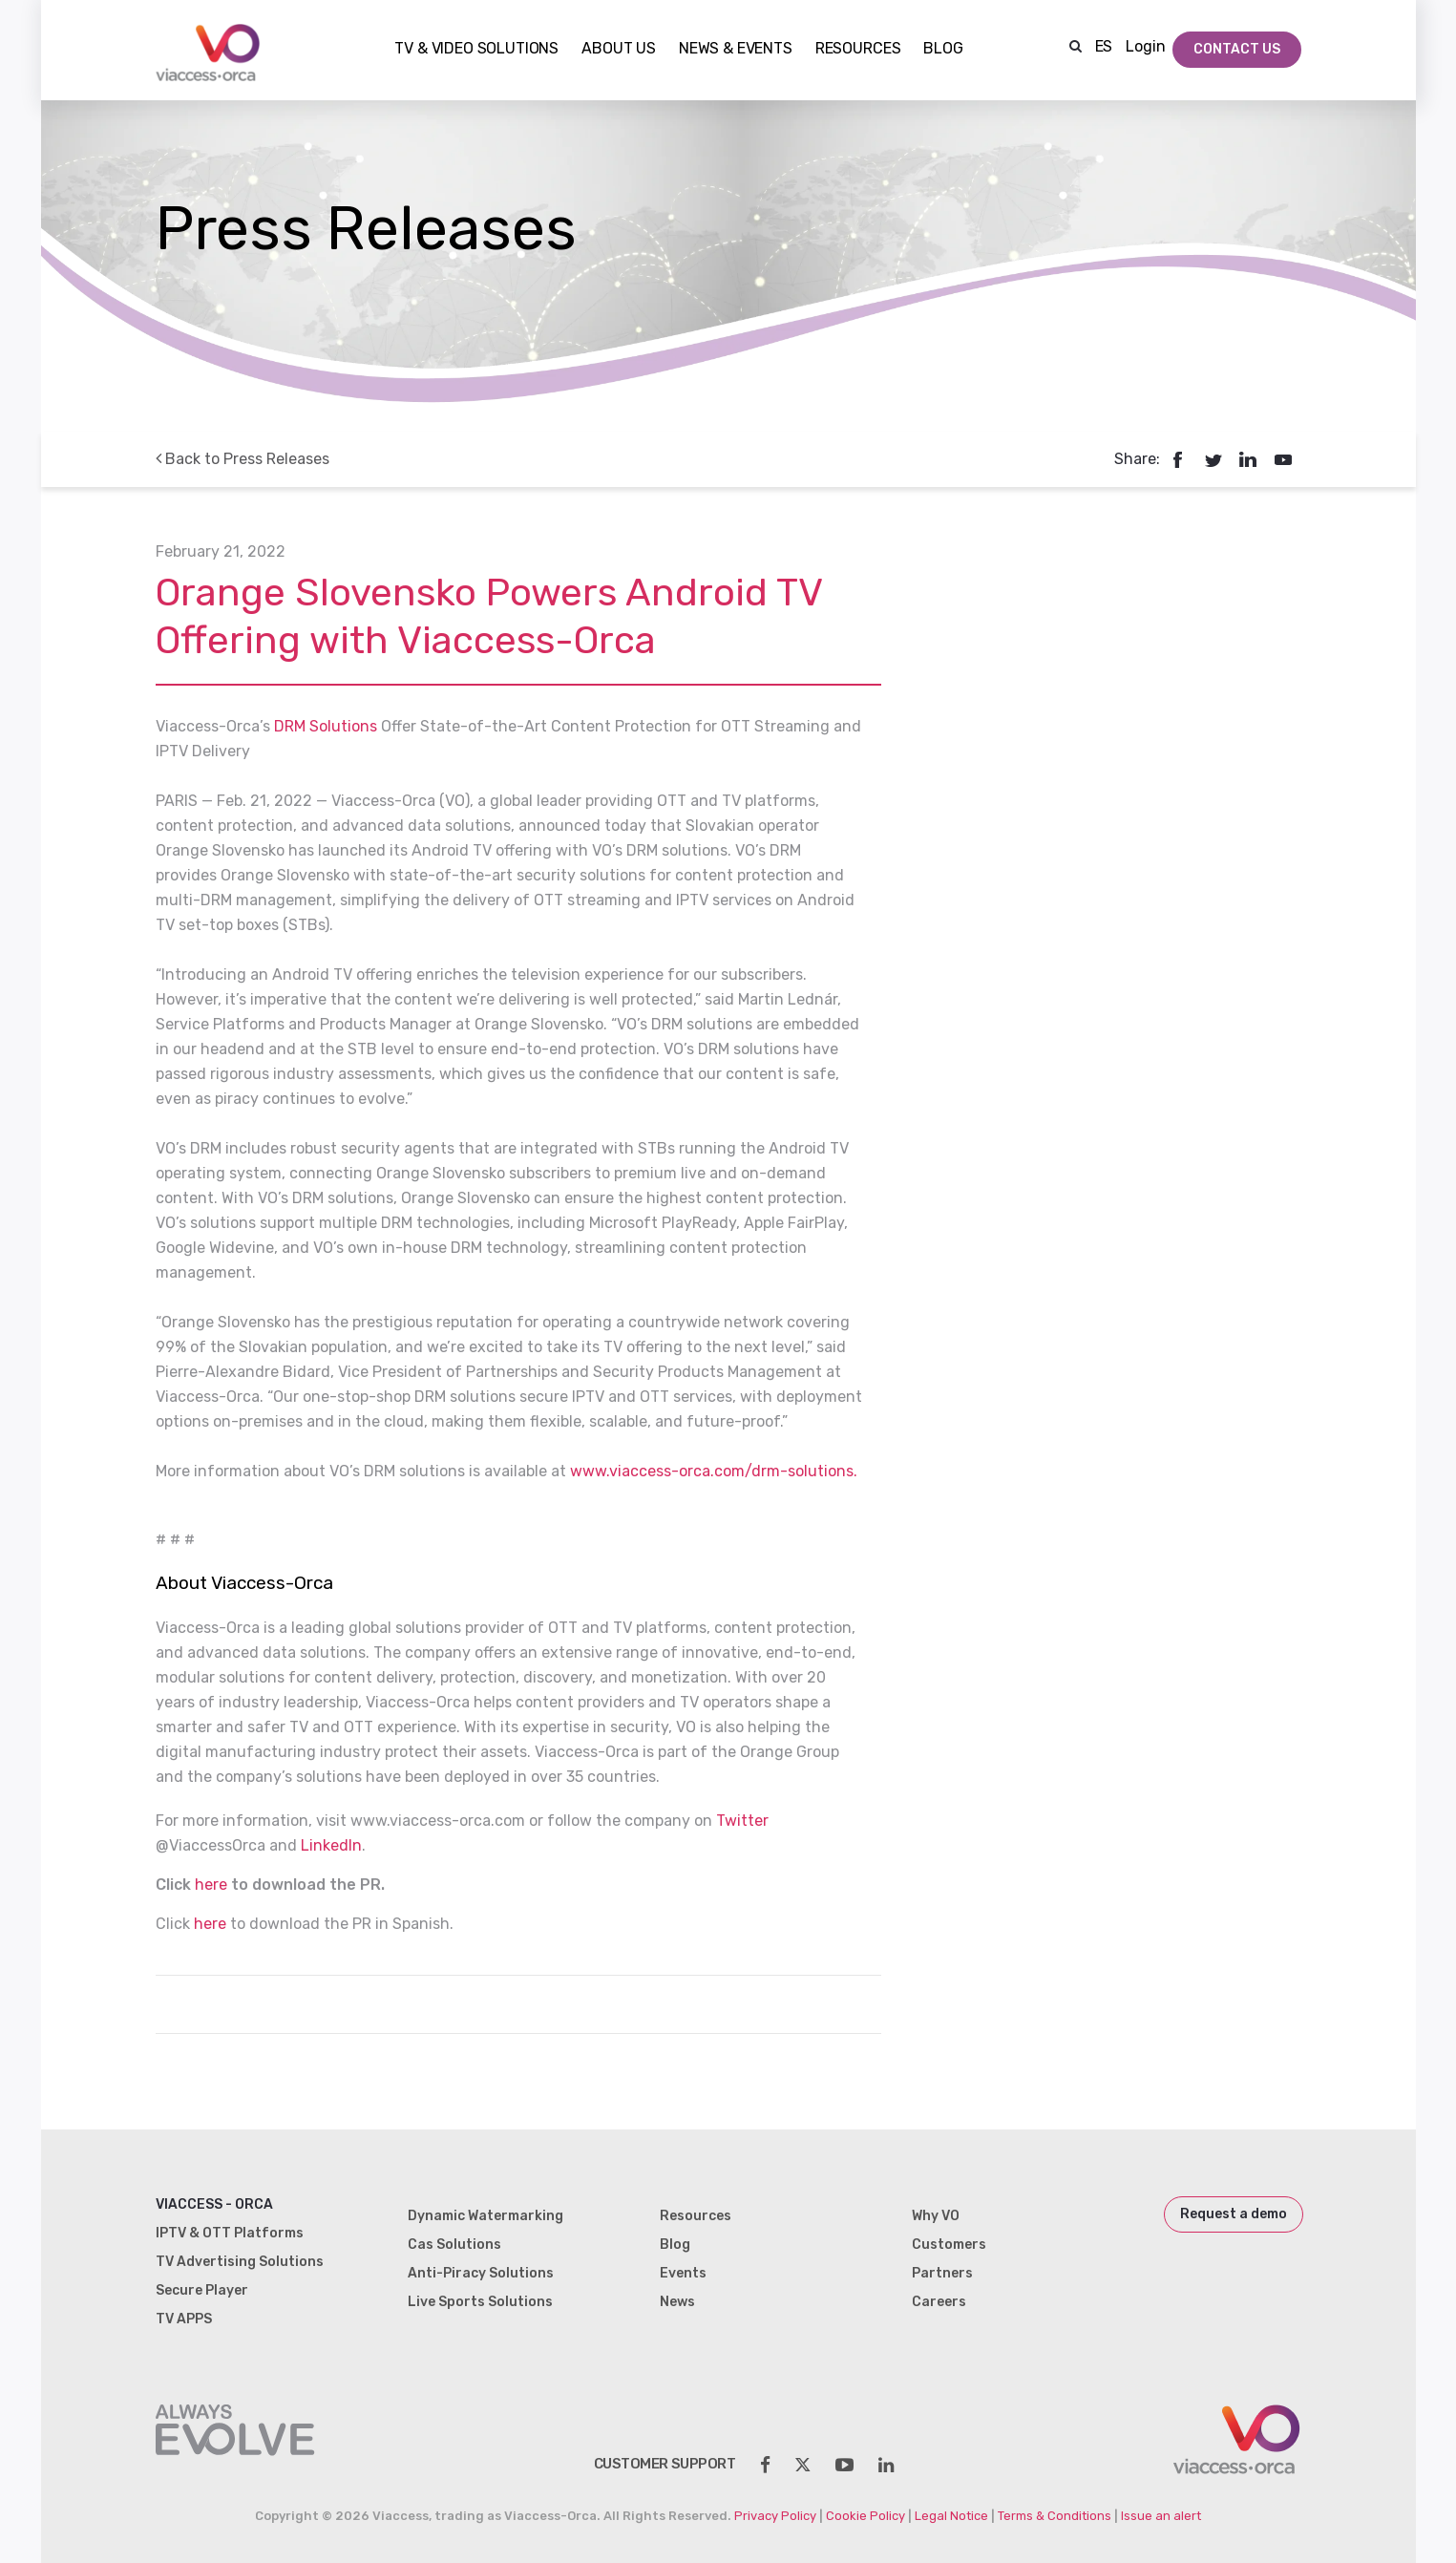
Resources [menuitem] (695, 2216)
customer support (665, 2463)
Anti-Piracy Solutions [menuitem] (481, 2273)
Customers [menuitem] (949, 2244)
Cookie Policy (865, 2516)
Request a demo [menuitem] (1233, 2214)
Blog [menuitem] (675, 2244)
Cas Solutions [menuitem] (454, 2244)
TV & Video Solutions (476, 49)
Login (1145, 46)
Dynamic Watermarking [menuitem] (485, 2216)
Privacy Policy (775, 2516)
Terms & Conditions (1054, 2516)
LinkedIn (331, 1845)
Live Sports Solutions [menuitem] (480, 2302)
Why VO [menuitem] (936, 2216)
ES (1104, 46)
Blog (942, 49)
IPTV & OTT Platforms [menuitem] (230, 2233)
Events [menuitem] (683, 2273)
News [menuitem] (677, 2302)
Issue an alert (1161, 2516)
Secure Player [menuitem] (202, 2290)
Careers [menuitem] (939, 2302)
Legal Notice (951, 2516)
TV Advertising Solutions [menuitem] (240, 2262)
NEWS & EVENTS (735, 49)
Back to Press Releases (242, 459)
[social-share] (765, 2465)
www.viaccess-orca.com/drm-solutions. (713, 1471)
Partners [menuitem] (942, 2273)
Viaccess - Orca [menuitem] (214, 2204)
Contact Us (1236, 49)
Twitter (742, 1820)
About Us (618, 49)
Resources (858, 49)
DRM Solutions (325, 726)
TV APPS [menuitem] (184, 2319)
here (211, 1884)
